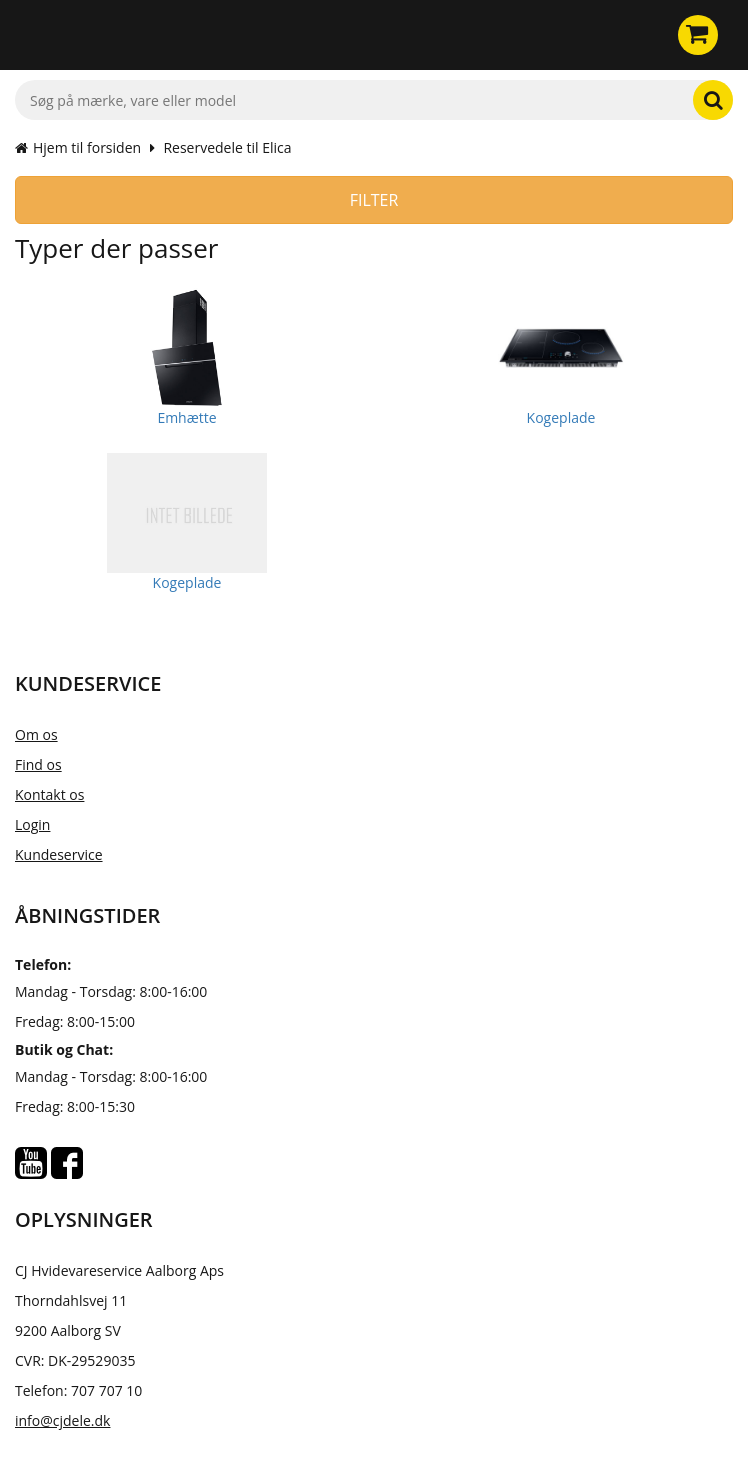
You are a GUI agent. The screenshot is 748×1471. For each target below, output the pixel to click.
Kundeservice (59, 854)
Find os (38, 764)
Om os (36, 734)
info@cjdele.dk (62, 1420)
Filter (374, 200)
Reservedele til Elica (227, 147)
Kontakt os (49, 794)
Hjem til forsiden (78, 147)
